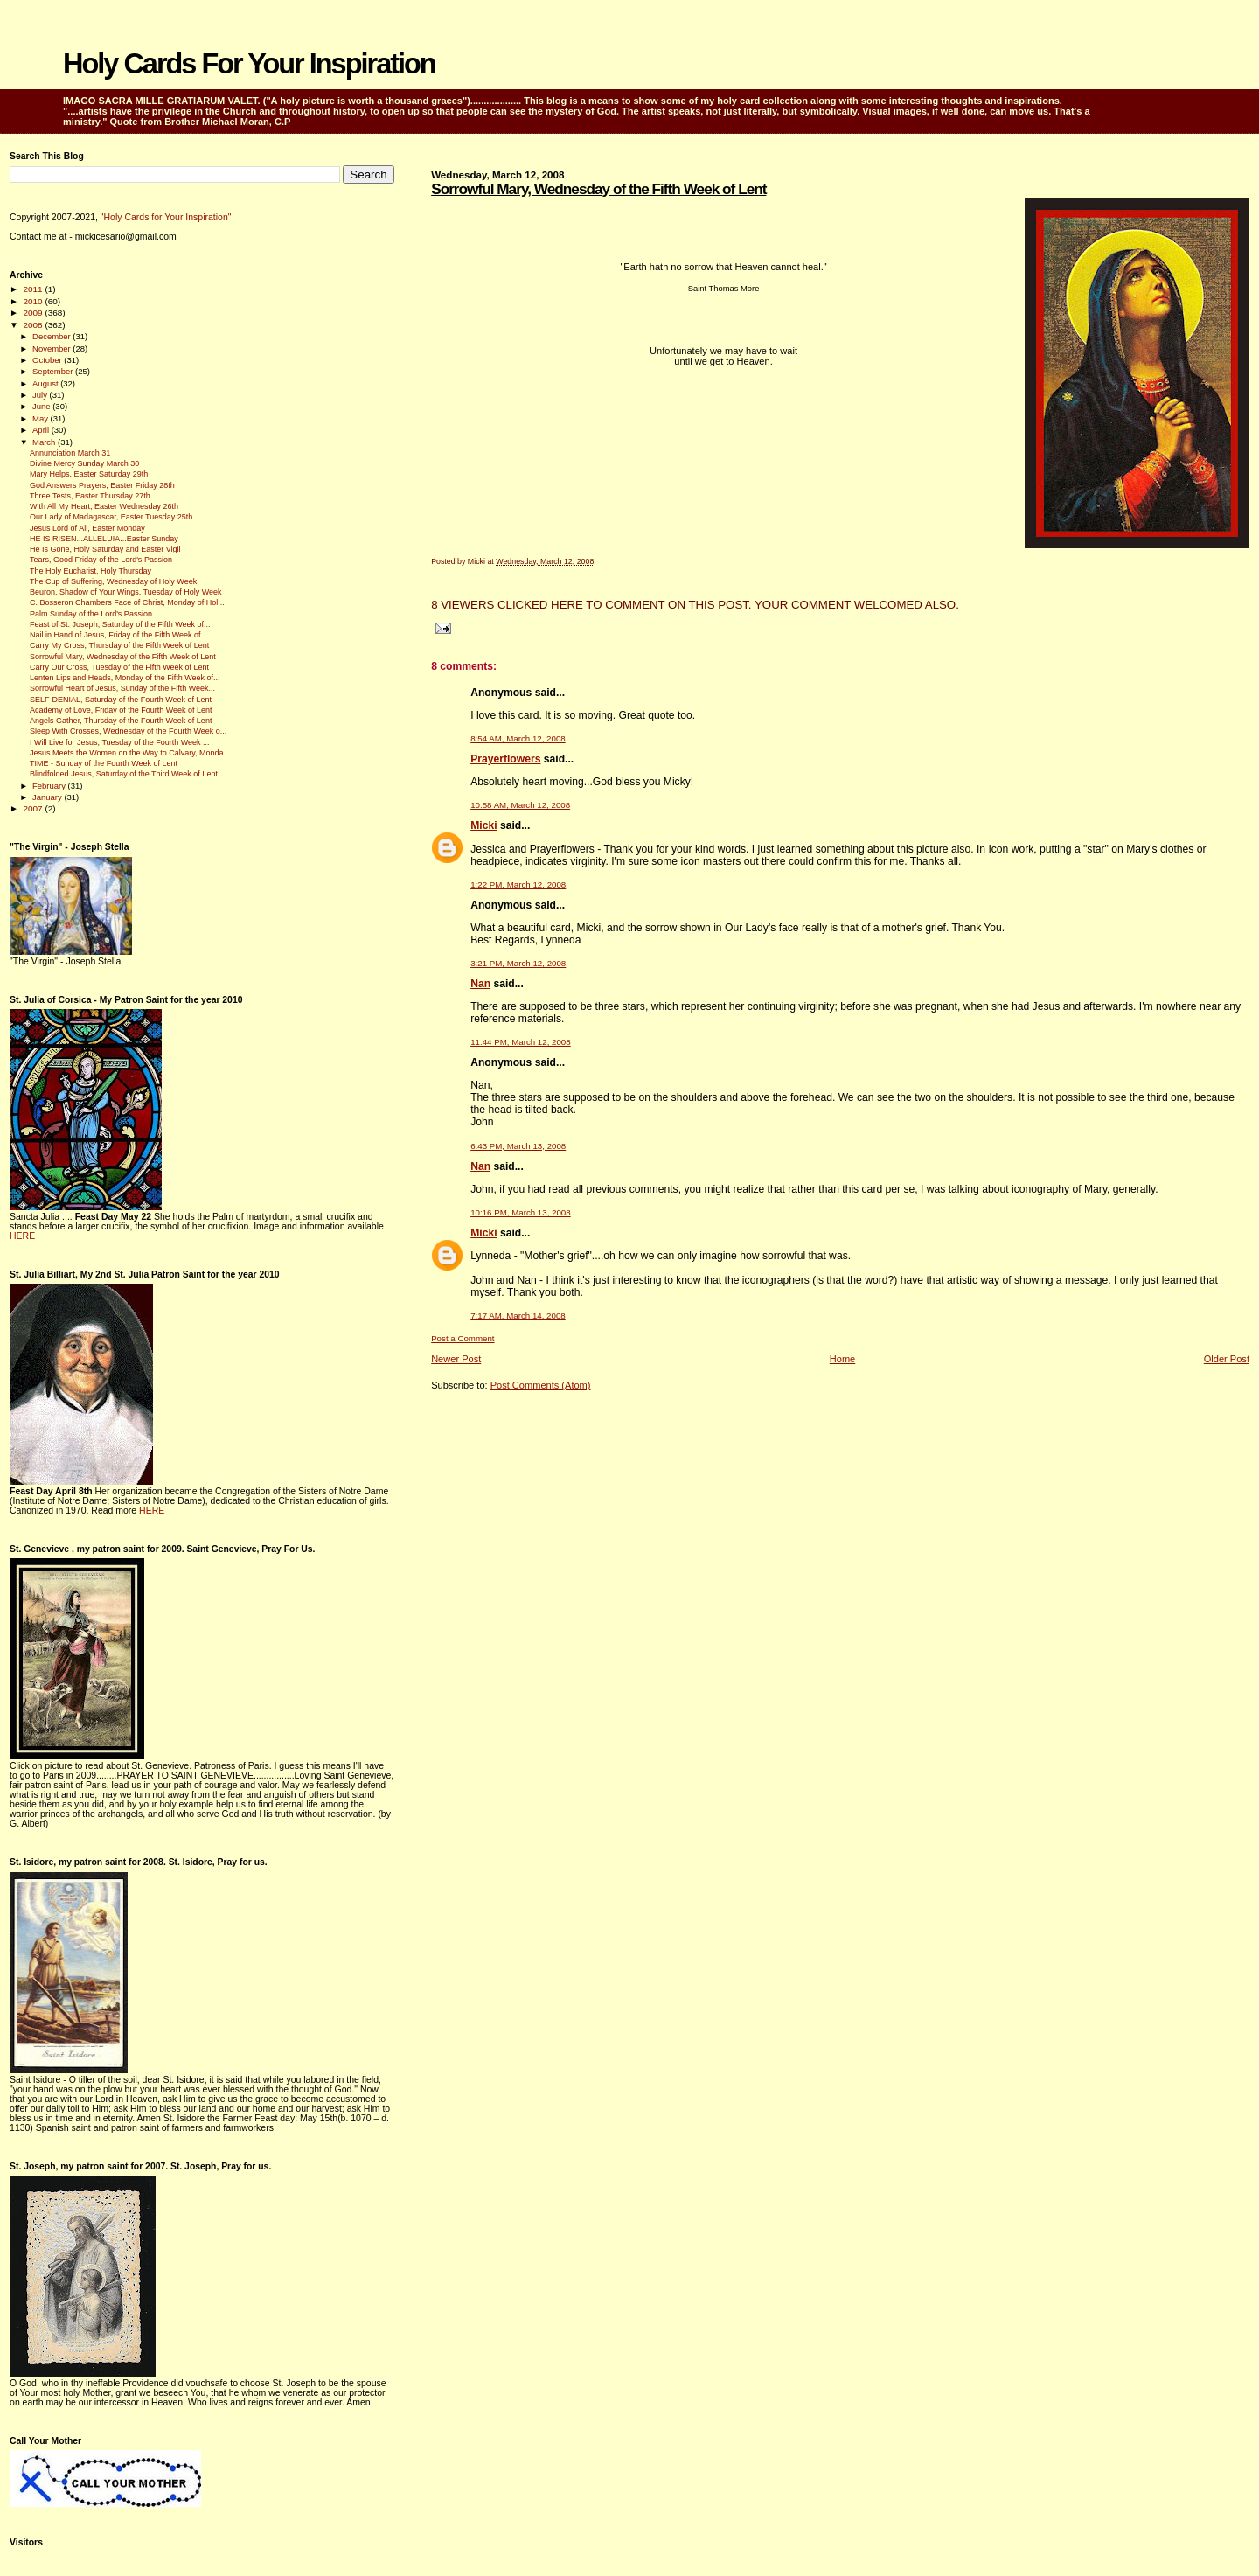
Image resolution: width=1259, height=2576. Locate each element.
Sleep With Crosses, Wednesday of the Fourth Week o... (128, 731)
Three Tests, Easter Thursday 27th (90, 495)
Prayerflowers (505, 759)
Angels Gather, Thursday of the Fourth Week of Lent (121, 720)
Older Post (1226, 1359)
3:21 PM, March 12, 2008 (518, 963)
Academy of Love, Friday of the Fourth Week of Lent (121, 710)
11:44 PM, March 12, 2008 (520, 1042)
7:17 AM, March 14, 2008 (518, 1315)
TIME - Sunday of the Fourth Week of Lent (103, 763)
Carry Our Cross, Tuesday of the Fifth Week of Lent (119, 667)
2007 (34, 808)
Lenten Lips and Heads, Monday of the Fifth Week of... (124, 677)
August (46, 383)
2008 (34, 325)
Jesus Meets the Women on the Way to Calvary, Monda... (130, 752)
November (52, 348)
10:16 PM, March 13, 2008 (520, 1212)
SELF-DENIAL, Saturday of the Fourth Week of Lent (121, 699)
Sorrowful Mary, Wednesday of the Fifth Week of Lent (598, 189)
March (45, 442)
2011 (34, 289)
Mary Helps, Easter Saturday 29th (89, 474)
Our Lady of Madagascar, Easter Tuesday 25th (111, 516)
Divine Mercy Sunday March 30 (84, 463)
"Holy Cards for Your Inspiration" (166, 217)
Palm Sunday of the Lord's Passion (91, 613)
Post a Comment (462, 1338)
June (42, 406)
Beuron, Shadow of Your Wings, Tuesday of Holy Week (125, 592)
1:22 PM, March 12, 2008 (518, 884)
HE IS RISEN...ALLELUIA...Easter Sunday (104, 538)
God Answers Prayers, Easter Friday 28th (102, 485)
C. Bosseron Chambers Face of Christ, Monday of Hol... (127, 602)
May (41, 418)
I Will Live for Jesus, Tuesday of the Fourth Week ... (119, 742)
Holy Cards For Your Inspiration (249, 64)
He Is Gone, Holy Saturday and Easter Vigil (105, 549)
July (40, 395)
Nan (480, 984)
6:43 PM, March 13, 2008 (518, 1146)
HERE (22, 1236)
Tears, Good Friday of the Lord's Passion (101, 559)
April (42, 430)
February (50, 785)
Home (842, 1359)
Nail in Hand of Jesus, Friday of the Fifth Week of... (118, 634)
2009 (34, 312)
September (53, 371)
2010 (34, 301)
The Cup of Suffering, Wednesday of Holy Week (113, 581)
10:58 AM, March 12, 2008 (520, 805)
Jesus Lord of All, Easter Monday (87, 528)
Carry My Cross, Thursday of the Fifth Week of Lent (119, 645)
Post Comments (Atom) (540, 1385)
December (52, 336)
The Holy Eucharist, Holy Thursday (90, 571)
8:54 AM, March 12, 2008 (518, 738)
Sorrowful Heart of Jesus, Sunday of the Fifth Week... (122, 688)
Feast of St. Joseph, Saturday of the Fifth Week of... (120, 624)
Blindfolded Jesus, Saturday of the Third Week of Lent (124, 773)
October (48, 360)
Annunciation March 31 (70, 453)
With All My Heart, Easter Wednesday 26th (104, 506)
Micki (483, 825)
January (48, 797)
